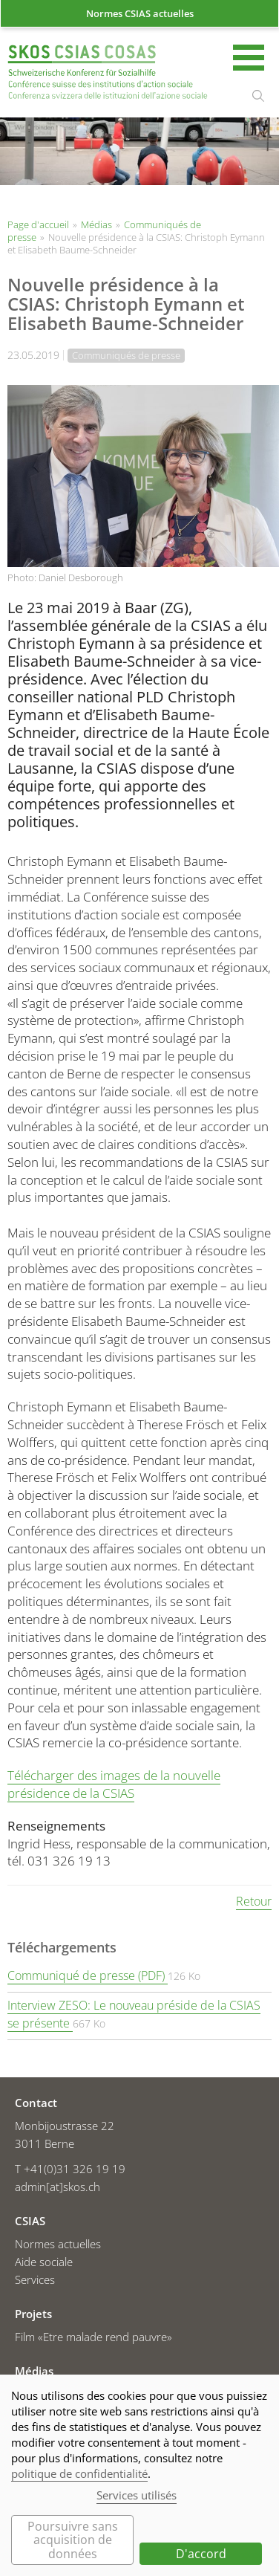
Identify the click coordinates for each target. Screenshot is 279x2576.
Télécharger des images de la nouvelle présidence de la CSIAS (113, 1784)
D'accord (201, 2554)
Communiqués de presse (126, 355)
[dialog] (139, 2475)
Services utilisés (136, 2495)
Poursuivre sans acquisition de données (72, 2540)
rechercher (258, 96)
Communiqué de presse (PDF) (87, 1975)
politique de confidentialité (79, 2473)
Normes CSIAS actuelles (140, 13)
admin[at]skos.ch (57, 2186)
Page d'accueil (107, 74)
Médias (96, 224)
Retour (254, 1901)
